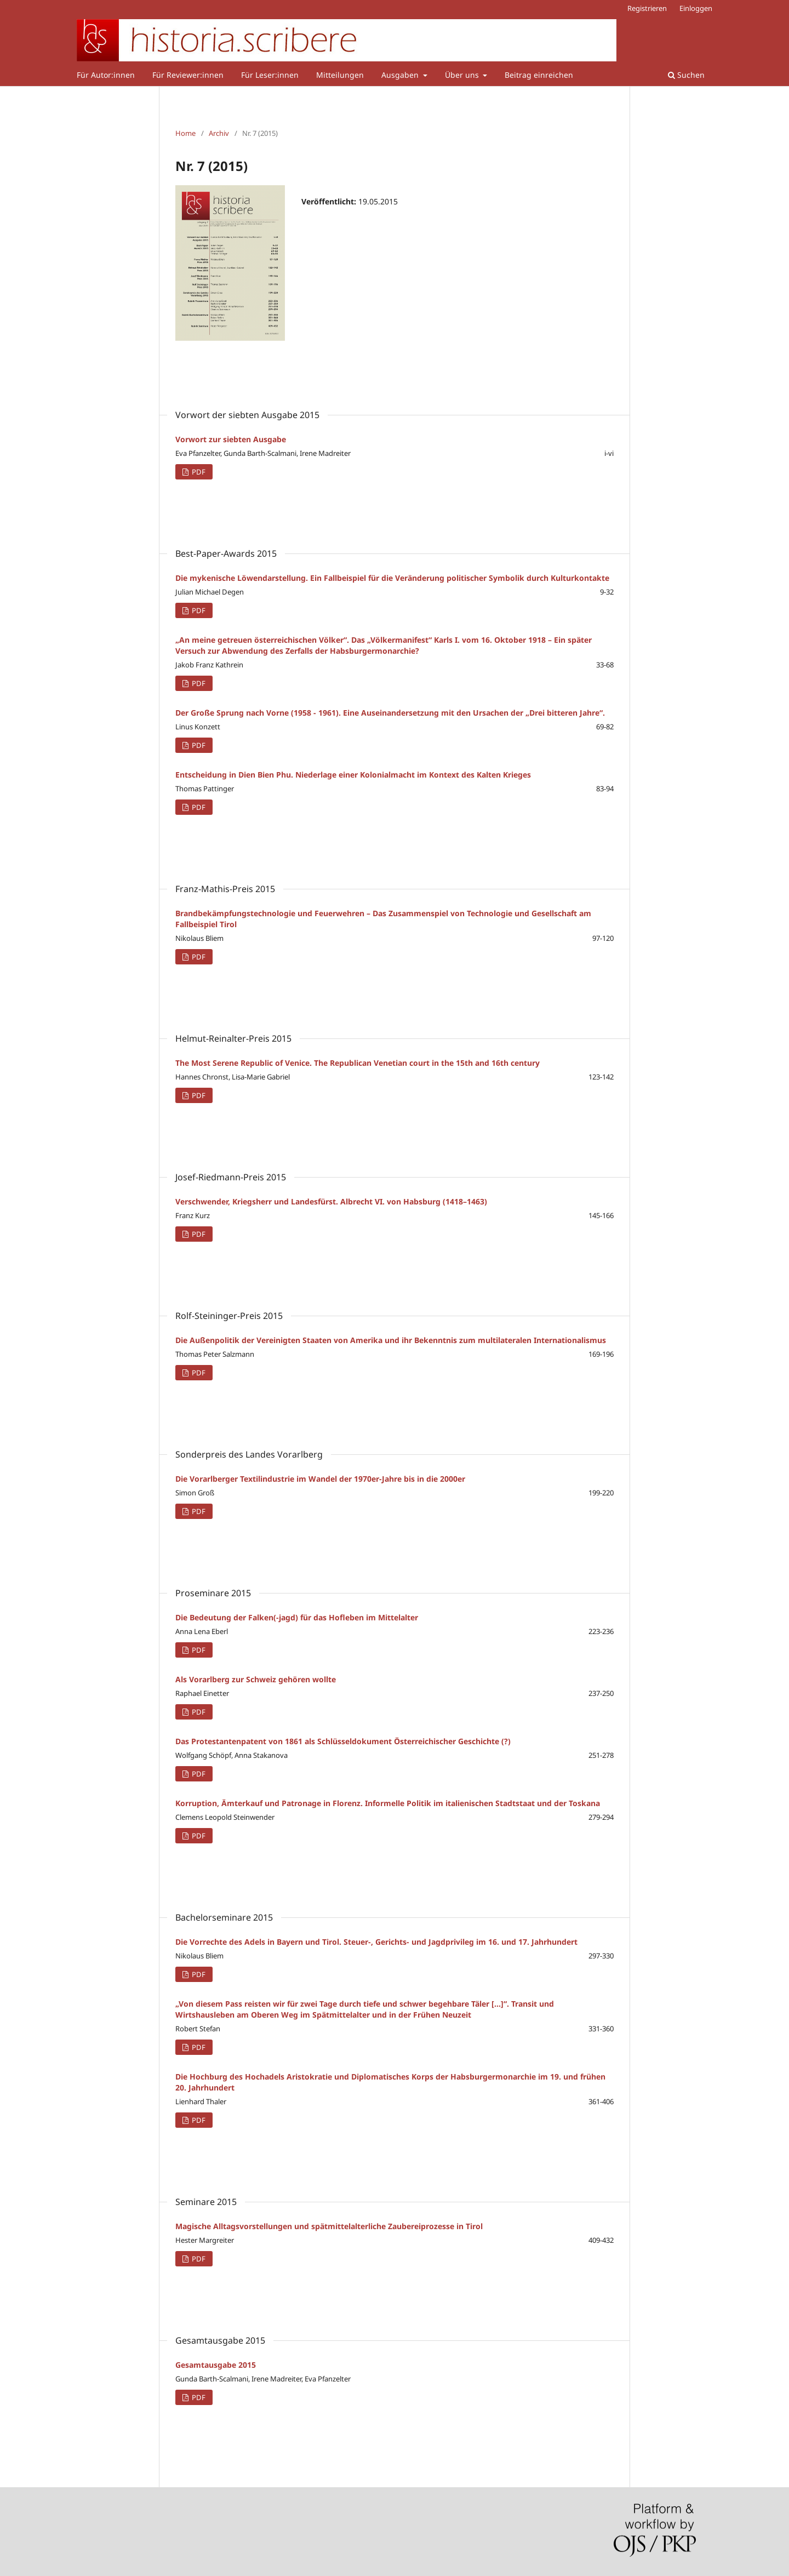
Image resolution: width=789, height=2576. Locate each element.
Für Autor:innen (106, 75)
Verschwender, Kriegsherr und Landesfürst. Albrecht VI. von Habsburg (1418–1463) (331, 1201)
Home (185, 133)
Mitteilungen (340, 75)
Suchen (686, 75)
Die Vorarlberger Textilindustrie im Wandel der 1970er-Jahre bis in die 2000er (320, 1478)
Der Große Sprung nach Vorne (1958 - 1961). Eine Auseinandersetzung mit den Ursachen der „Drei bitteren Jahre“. (390, 712)
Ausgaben (401, 75)
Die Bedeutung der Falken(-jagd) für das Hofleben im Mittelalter (296, 1617)
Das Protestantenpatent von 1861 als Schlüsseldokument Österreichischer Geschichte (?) (343, 1741)
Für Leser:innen (270, 75)
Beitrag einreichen (539, 75)
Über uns (463, 75)
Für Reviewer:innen (188, 75)
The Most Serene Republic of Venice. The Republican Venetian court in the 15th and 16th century (357, 1063)
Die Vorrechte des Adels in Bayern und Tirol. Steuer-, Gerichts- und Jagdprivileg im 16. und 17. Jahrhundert (376, 1942)
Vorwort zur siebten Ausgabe (230, 439)
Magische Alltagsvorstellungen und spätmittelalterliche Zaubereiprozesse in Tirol (329, 2226)
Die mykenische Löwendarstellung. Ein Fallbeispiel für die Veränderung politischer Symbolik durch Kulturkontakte (392, 578)
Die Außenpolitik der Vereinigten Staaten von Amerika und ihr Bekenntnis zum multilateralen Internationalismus (390, 1340)
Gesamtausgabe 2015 (215, 2365)
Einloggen (695, 8)
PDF (197, 472)
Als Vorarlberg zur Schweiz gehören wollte (255, 1679)
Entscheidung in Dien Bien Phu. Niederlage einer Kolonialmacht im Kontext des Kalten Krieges (353, 774)
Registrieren (647, 8)
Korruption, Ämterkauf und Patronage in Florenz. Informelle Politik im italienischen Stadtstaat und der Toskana (387, 1803)
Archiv (219, 133)
